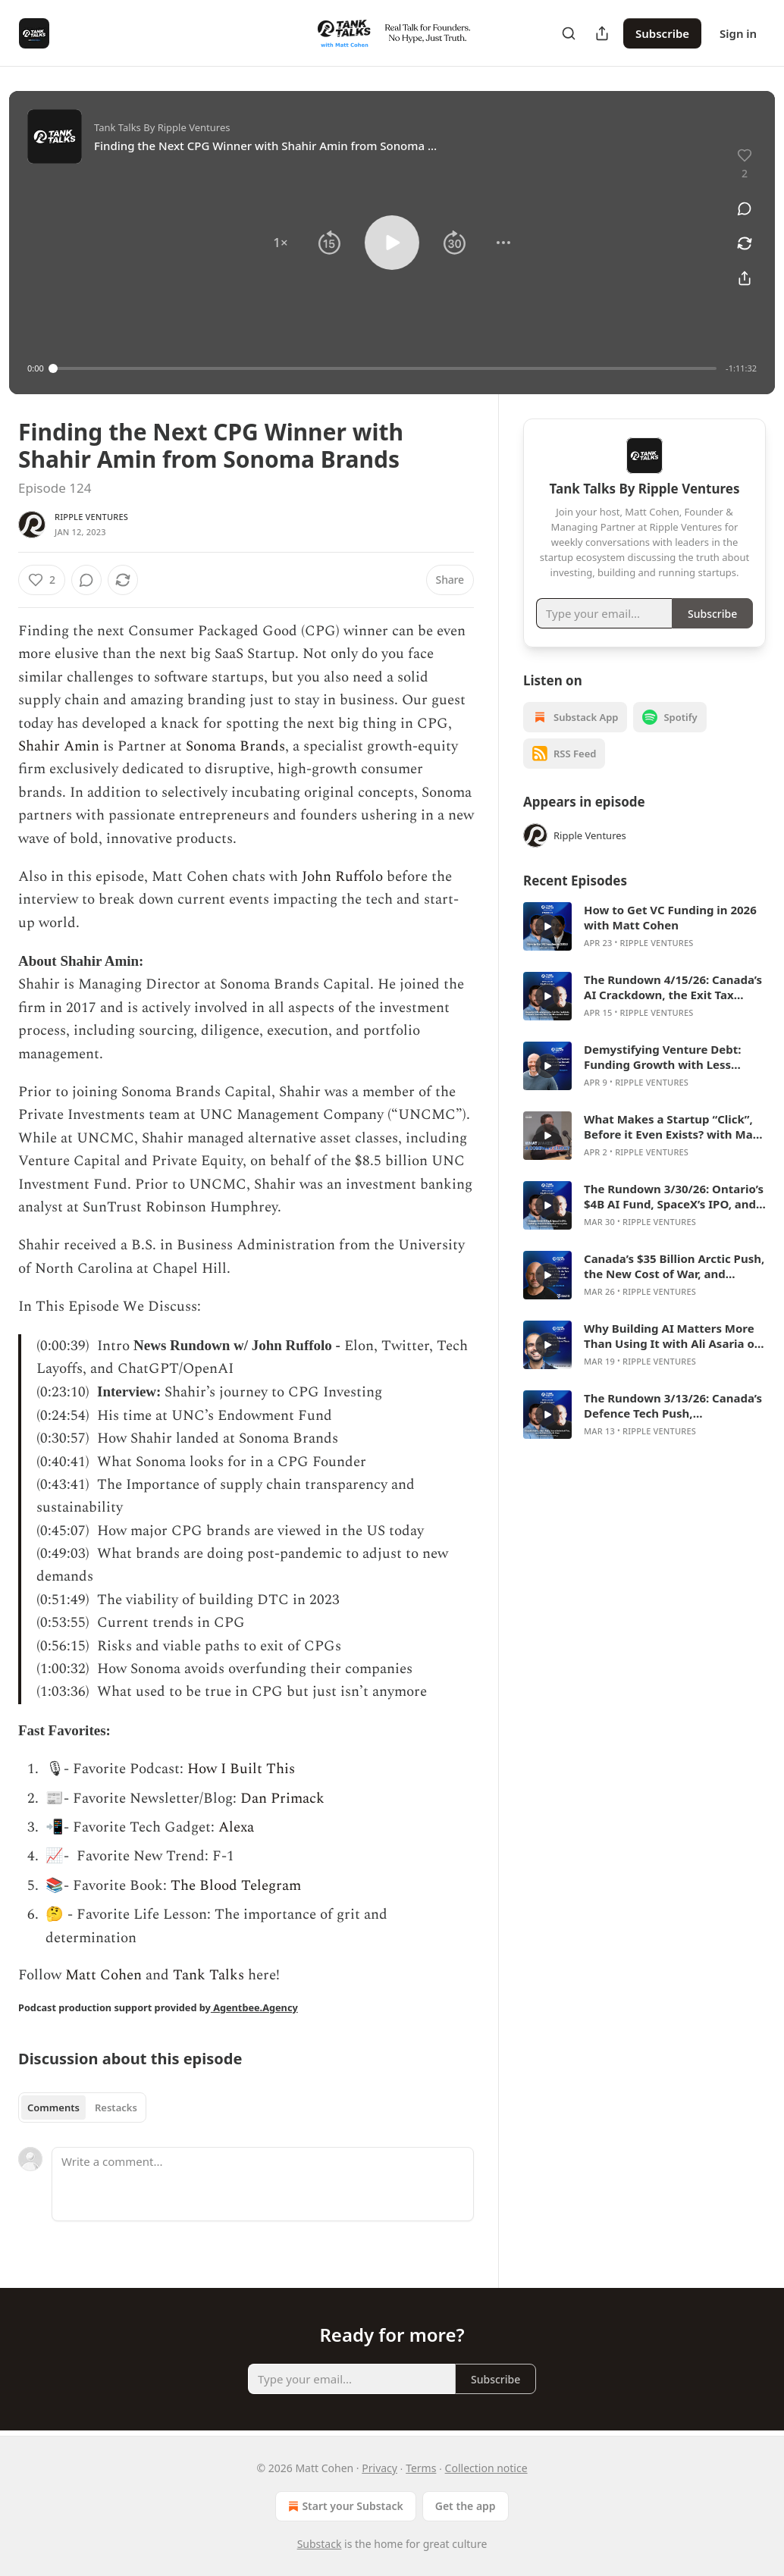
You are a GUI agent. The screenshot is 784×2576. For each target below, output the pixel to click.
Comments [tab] (53, 2107)
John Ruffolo (342, 877)
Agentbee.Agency (254, 2007)
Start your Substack (344, 2506)
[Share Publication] (602, 33)
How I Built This (241, 1769)
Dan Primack (282, 1799)
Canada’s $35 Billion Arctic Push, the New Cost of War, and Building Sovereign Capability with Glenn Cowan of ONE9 (674, 1266)
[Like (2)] (41, 580)
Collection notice (486, 2468)
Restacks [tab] (116, 2107)
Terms (421, 2468)
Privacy (379, 2468)
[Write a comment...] (262, 2184)
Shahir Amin (58, 746)
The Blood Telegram (236, 1886)
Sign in (738, 33)
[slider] (385, 368)
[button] (280, 242)
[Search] (569, 33)
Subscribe (662, 33)
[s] (547, 926)
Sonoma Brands (235, 746)
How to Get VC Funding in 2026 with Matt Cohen (670, 917)
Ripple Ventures (91, 516)
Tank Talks (208, 1975)
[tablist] (82, 2107)
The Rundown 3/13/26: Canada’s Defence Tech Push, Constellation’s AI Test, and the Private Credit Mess (673, 1405)
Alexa (236, 1827)
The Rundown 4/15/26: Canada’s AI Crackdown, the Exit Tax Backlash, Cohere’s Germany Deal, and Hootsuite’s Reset (673, 987)
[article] (644, 926)
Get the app (465, 2506)
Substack (319, 2544)
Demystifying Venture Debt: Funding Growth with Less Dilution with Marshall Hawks (667, 1057)
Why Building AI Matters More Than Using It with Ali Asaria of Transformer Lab (671, 1336)
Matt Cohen (101, 1975)
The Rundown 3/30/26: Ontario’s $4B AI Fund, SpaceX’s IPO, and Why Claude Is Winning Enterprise (674, 1196)
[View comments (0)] (744, 208)
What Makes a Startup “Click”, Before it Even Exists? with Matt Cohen (673, 1126)
